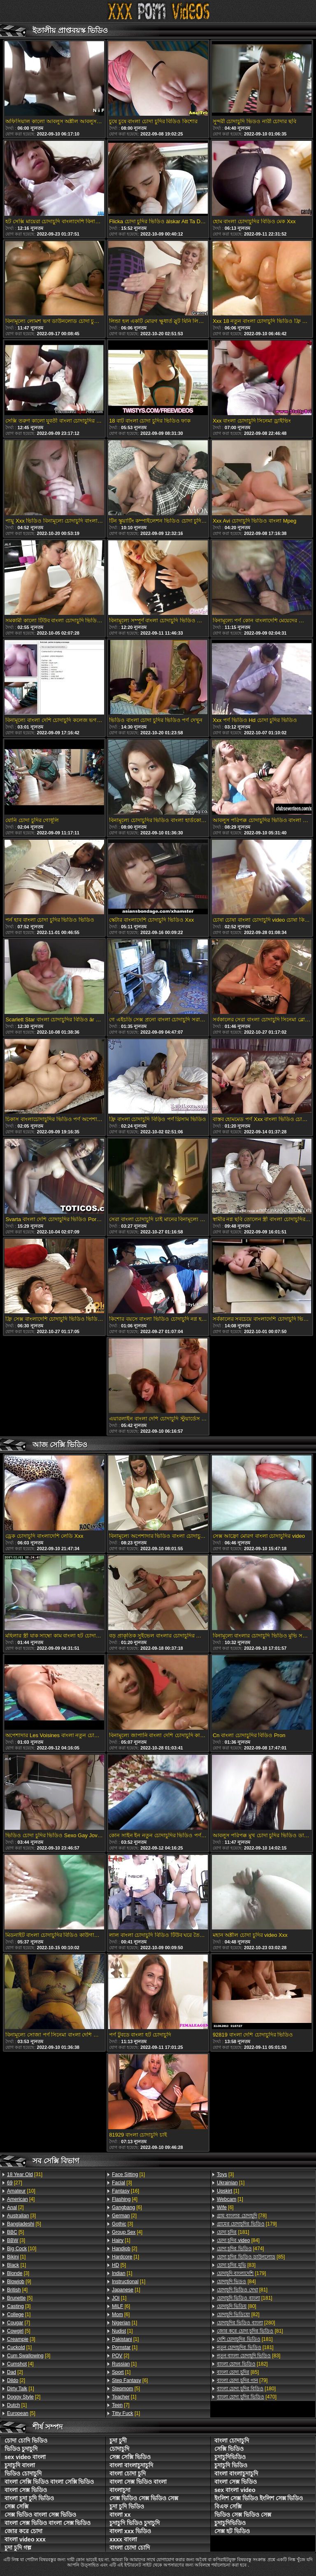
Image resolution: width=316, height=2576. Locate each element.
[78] (242, 2216)
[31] (24, 2174)
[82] (238, 2314)
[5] (24, 2224)
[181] (233, 2232)
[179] (247, 2224)
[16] (125, 2191)
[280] (246, 2323)
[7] (18, 2323)
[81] (242, 2290)
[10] (21, 2191)
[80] (236, 2306)
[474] (240, 2248)
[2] (15, 2207)
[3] (21, 2216)
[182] (242, 2364)
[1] (16, 2257)
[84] (238, 2240)
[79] (242, 2380)
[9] (19, 2281)
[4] (21, 2199)
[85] (251, 2257)
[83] (236, 2265)
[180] (246, 2388)
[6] (127, 2207)
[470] (246, 2397)
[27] (14, 2183)
